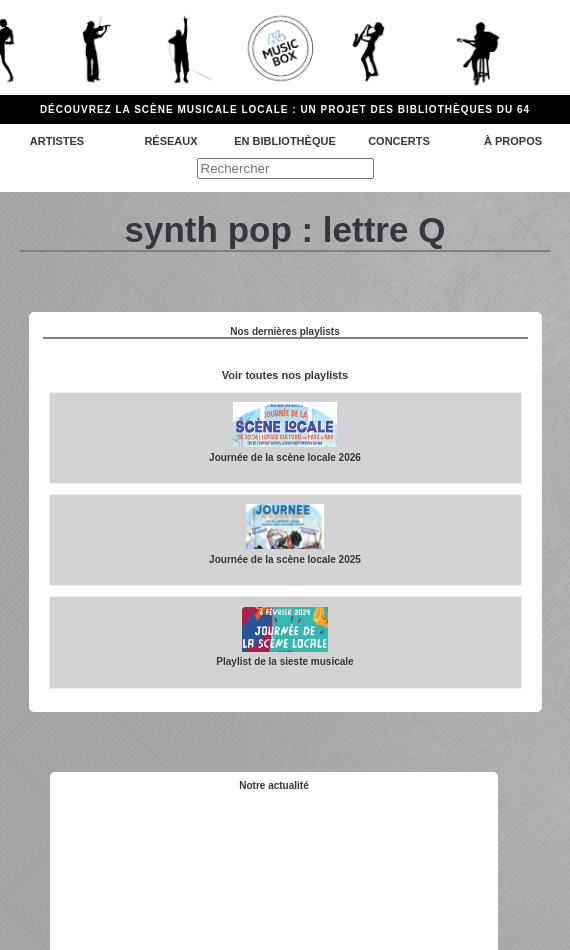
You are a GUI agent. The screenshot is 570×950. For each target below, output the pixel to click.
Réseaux (170, 141)
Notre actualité (273, 785)
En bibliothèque (284, 141)
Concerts (399, 141)
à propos (513, 141)
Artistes (57, 141)
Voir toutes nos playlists (285, 375)
